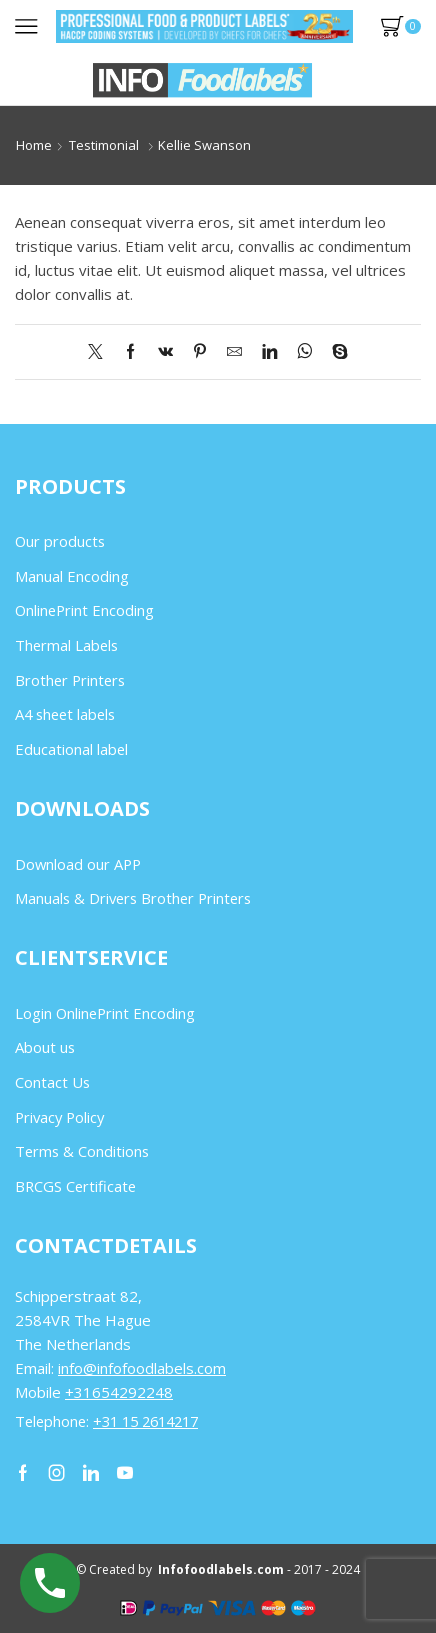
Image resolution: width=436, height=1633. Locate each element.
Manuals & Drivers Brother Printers (133, 898)
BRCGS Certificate (75, 1186)
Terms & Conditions (82, 1151)
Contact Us (52, 1082)
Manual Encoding (72, 576)
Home (34, 145)
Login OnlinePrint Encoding (105, 1013)
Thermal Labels (66, 645)
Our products (60, 541)
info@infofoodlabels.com (142, 1368)
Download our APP (78, 864)
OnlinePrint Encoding (84, 610)
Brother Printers (70, 680)
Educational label (71, 749)
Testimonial (104, 145)
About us (45, 1047)
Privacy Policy (59, 1117)
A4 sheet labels (65, 714)
